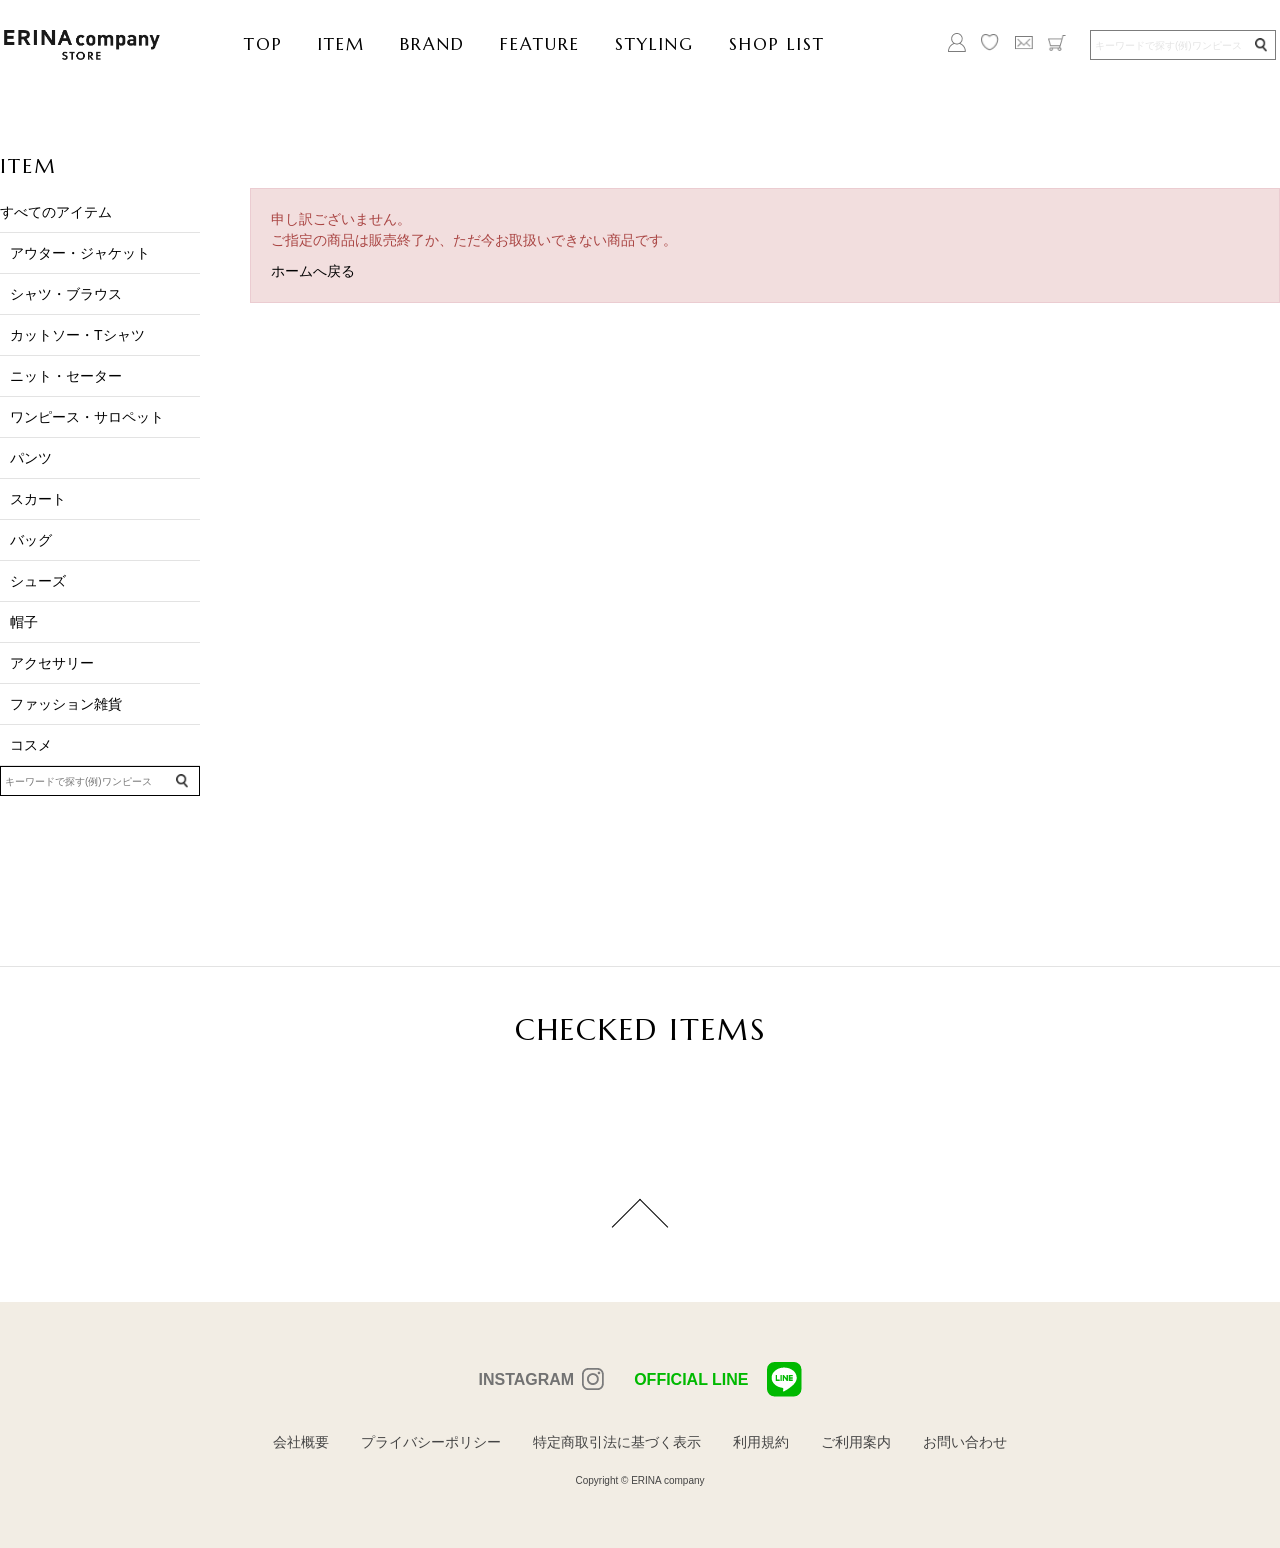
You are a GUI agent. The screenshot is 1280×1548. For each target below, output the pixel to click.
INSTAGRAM (526, 1379)
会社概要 (301, 1442)
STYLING (654, 44)
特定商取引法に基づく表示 (617, 1442)
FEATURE (540, 44)
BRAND (432, 44)
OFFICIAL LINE (717, 1379)
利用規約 (761, 1442)
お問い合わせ (965, 1442)
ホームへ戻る (313, 271)
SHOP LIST (777, 44)
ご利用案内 (856, 1442)
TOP (263, 44)
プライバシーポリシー (431, 1442)
